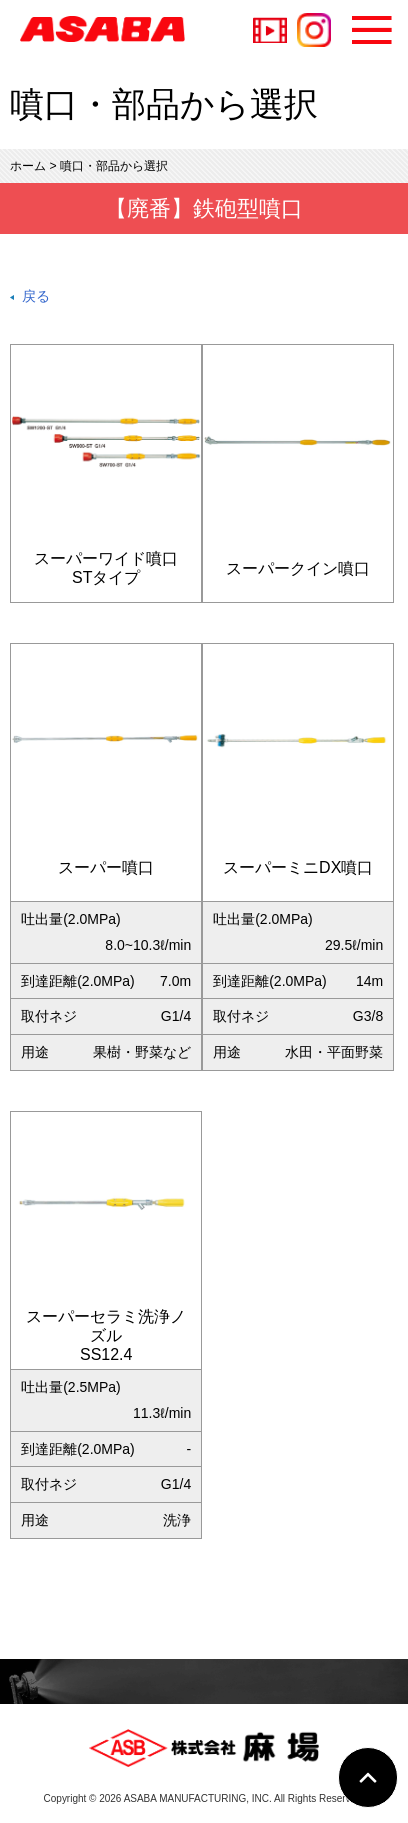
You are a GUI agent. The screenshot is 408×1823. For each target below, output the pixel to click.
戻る (36, 296)
